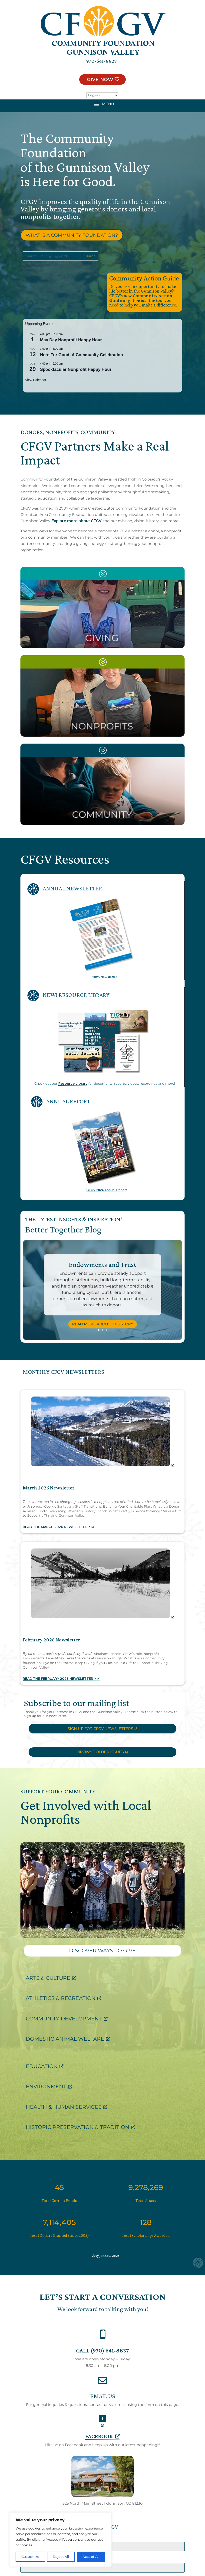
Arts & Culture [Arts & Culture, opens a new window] (51, 1978)
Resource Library (72, 1083)
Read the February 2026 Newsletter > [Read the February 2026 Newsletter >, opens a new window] (61, 1679)
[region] (60, 2539)
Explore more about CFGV (77, 521)
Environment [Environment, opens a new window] (49, 2086)
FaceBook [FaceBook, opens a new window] (102, 2436)
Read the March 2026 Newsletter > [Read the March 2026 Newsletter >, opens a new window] (58, 1527)
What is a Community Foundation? (72, 235)
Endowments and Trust (102, 1273)
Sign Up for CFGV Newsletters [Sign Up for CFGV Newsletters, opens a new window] (102, 1728)
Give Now (100, 79)
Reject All (61, 2557)
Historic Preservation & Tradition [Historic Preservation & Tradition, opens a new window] (80, 2127)
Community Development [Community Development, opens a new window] (67, 2018)
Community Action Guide (140, 298)
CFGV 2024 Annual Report (106, 1190)
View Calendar (35, 380)
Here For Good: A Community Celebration (81, 354)
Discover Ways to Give (102, 1950)
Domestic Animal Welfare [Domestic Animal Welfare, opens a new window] (68, 2039)
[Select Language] (102, 95)
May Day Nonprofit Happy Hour (71, 340)
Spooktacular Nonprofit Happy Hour (75, 369)
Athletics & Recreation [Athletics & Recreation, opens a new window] (63, 1998)
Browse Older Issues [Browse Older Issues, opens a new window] (102, 1752)
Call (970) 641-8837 (102, 2350)
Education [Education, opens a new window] (44, 2066)
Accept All (91, 2557)
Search (90, 256)
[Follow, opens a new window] (102, 2418)
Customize (30, 2557)
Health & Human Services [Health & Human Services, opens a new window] (66, 2107)
